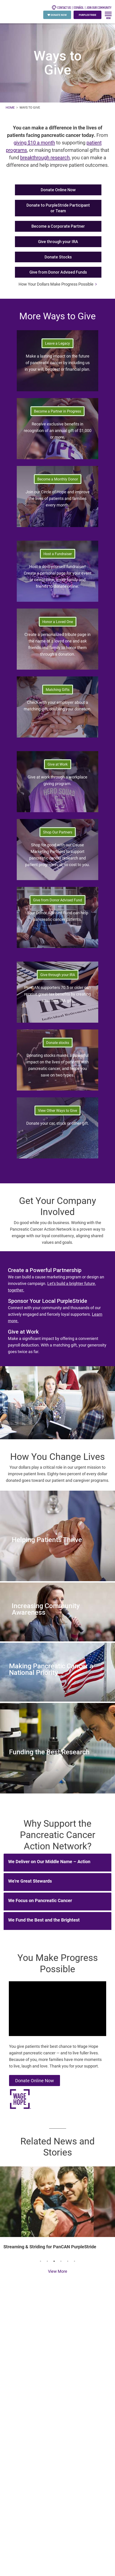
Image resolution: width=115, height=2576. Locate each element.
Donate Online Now (58, 189)
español (79, 7)
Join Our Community (98, 7)
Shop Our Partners (57, 832)
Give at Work (58, 764)
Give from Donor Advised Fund (57, 900)
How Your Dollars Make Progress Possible (58, 284)
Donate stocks (57, 1042)
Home (10, 107)
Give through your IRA (58, 241)
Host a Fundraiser (57, 553)
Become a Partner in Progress (57, 411)
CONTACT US (61, 7)
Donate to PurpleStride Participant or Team (58, 208)
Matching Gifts (57, 689)
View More (57, 2271)
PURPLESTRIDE (87, 15)
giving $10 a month (34, 142)
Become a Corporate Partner (58, 226)
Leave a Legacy (57, 343)
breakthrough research (45, 157)
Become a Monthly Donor (57, 479)
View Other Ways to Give (57, 1110)
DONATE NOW (57, 15)
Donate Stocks (58, 257)
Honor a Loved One (57, 621)
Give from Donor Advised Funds (58, 272)
